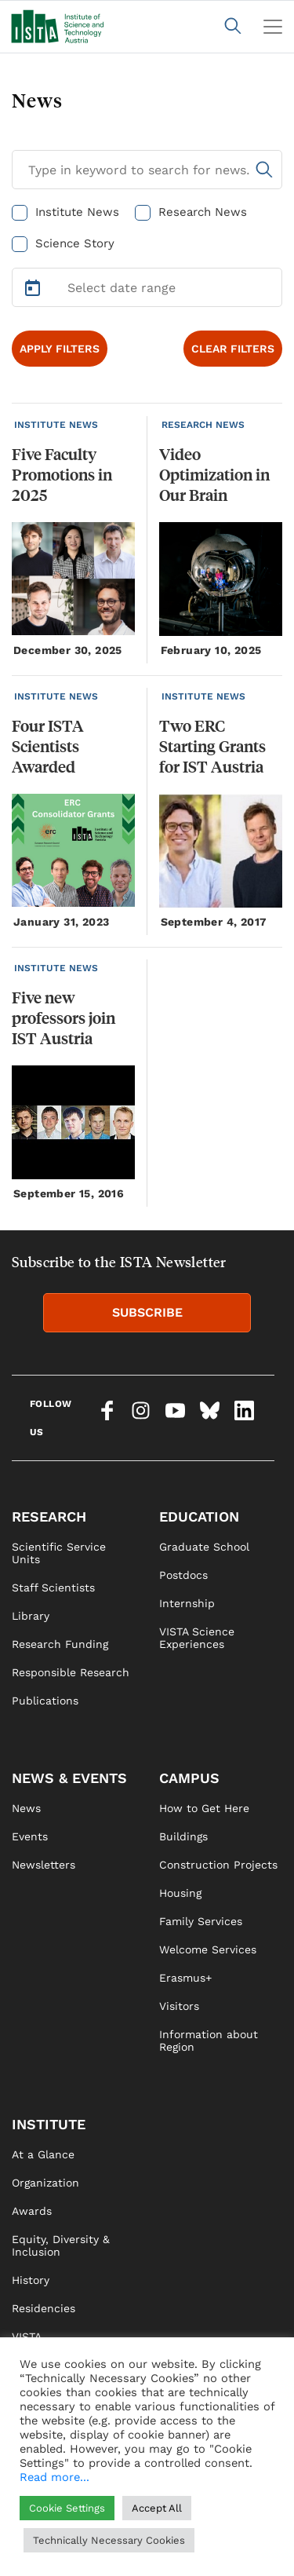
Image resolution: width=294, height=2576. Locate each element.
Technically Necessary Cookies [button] (109, 2540)
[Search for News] (147, 169)
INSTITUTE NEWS (56, 424)
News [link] (26, 1808)
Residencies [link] (43, 2308)
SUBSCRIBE (147, 1312)
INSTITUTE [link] (48, 2124)
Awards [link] (32, 2211)
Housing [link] (180, 1893)
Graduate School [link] (204, 1546)
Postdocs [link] (183, 1575)
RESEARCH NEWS (203, 424)
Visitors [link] (179, 2006)
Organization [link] (45, 2182)
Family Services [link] (200, 1921)
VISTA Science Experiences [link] (196, 1637)
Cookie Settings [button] (67, 2508)
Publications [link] (45, 1700)
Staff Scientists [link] (53, 1587)
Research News (202, 212)
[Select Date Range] (147, 287)
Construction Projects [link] (218, 1864)
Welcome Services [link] (207, 1949)
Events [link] (30, 1836)
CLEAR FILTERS (232, 348)
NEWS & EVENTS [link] (69, 1778)
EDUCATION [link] (199, 1516)
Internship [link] (187, 1603)
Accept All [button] (157, 2508)
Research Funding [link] (60, 1644)
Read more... (54, 2477)
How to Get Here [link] (204, 1808)
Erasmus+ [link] (185, 1977)
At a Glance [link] (43, 2154)
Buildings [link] (183, 1836)
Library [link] (30, 1616)
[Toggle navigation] (273, 27)
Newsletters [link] (43, 1864)
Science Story (74, 243)
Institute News (77, 212)
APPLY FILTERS (60, 348)
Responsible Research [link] (70, 1672)
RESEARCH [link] (49, 1516)
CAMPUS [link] (189, 1778)
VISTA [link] (27, 2336)
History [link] (30, 2280)
